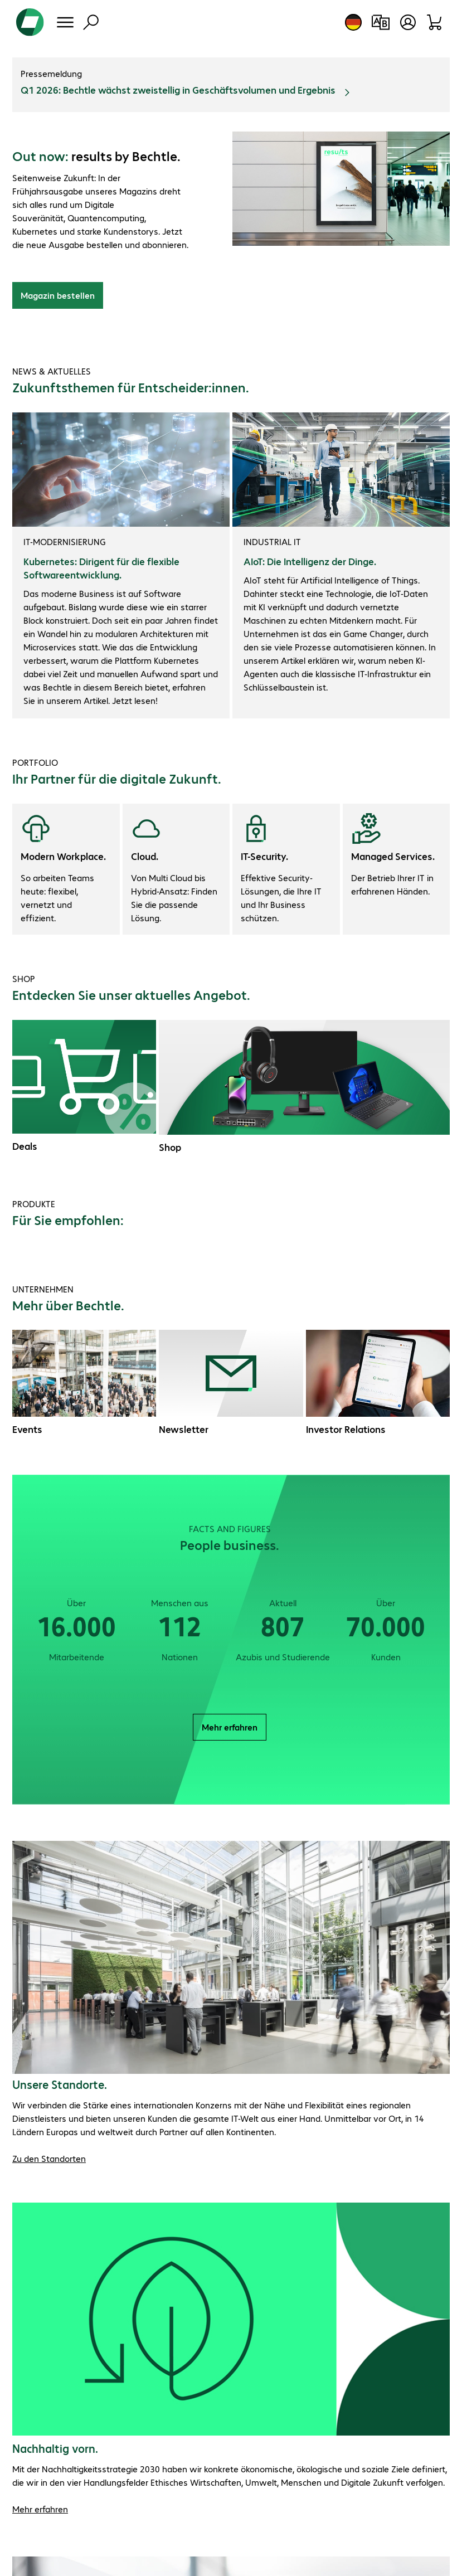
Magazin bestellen (58, 295)
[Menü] (65, 22)
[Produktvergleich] (380, 22)
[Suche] (91, 22)
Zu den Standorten (49, 2158)
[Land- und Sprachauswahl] (353, 22)
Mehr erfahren (229, 1727)
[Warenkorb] (435, 22)
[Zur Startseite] (30, 22)
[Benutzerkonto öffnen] (408, 22)
